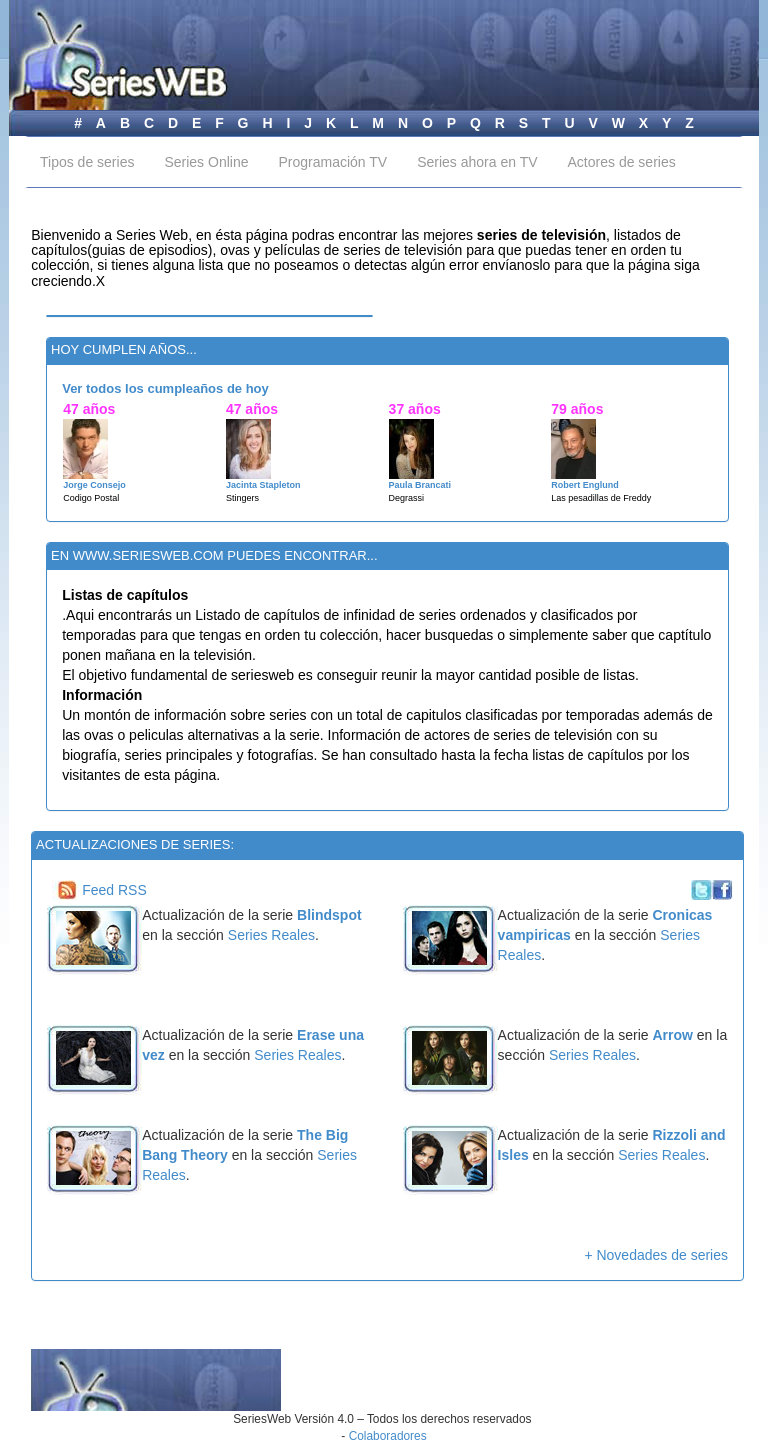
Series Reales (271, 935)
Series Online (206, 162)
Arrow (672, 1035)
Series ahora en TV (477, 162)
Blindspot (329, 915)
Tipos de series (87, 162)
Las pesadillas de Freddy (601, 498)
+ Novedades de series (656, 1255)
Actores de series (622, 162)
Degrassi (407, 498)
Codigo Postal (91, 498)
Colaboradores (388, 1436)
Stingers (242, 498)
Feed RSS (114, 890)
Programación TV (332, 162)
